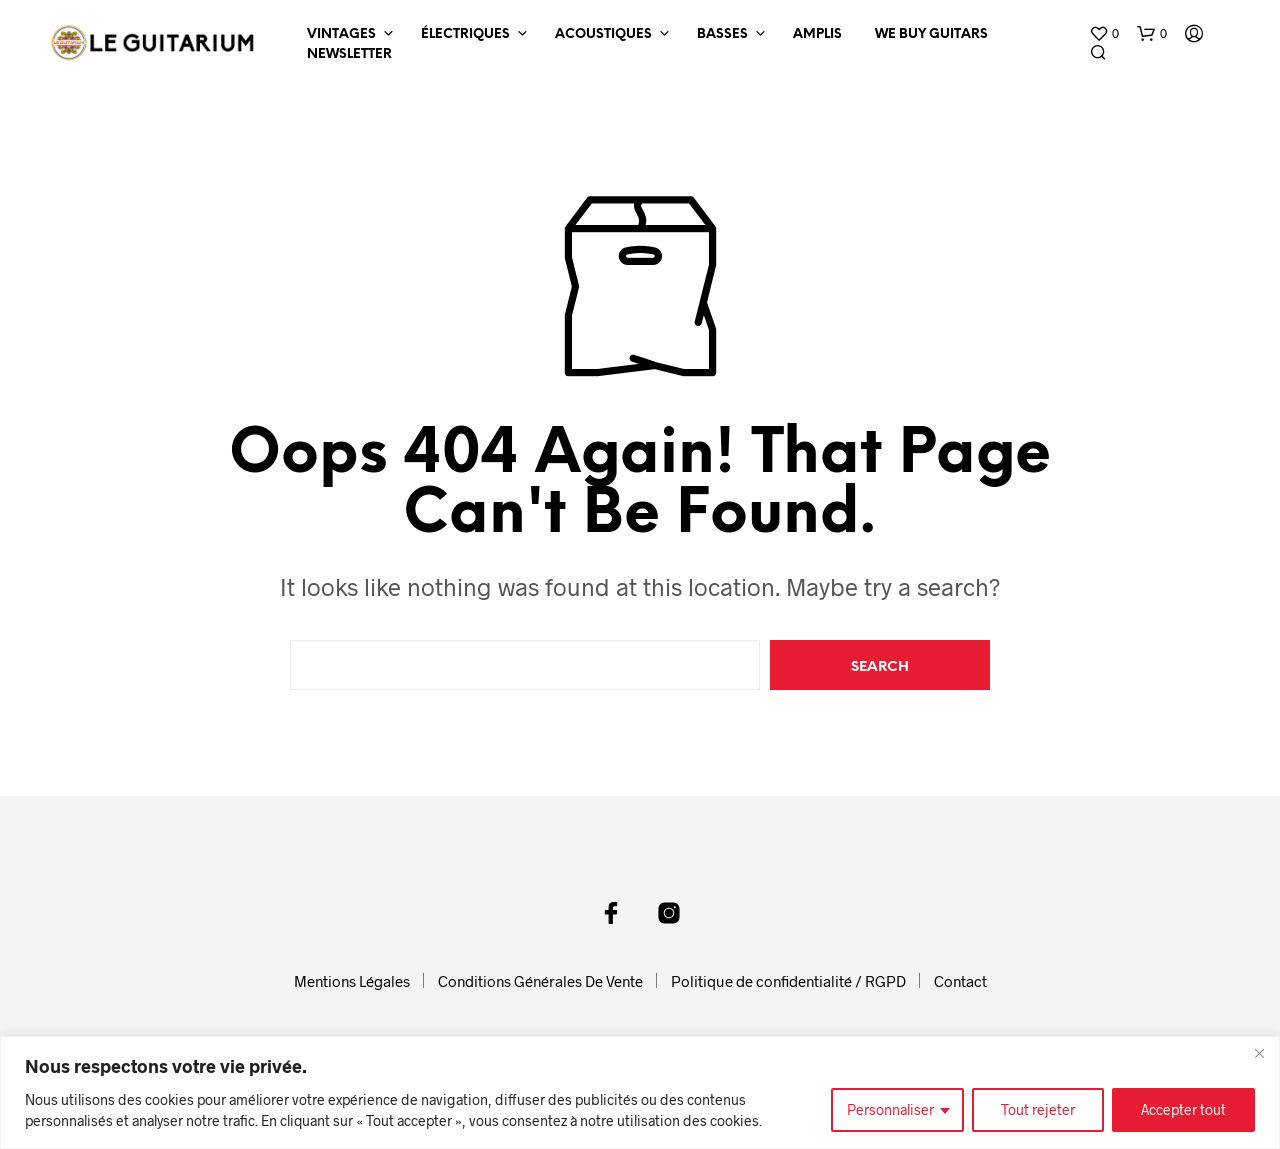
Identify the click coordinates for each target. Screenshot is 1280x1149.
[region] (640, 1092)
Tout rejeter (1038, 1109)
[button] (1104, 34)
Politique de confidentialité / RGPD (788, 981)
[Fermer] (1259, 1053)
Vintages (341, 34)
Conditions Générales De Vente (540, 981)
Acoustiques (603, 34)
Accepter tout (1183, 1109)
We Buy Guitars (931, 34)
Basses (722, 34)
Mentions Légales (352, 981)
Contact (960, 981)
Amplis (817, 34)
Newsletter (349, 54)
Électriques (465, 34)
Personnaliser (890, 1109)
